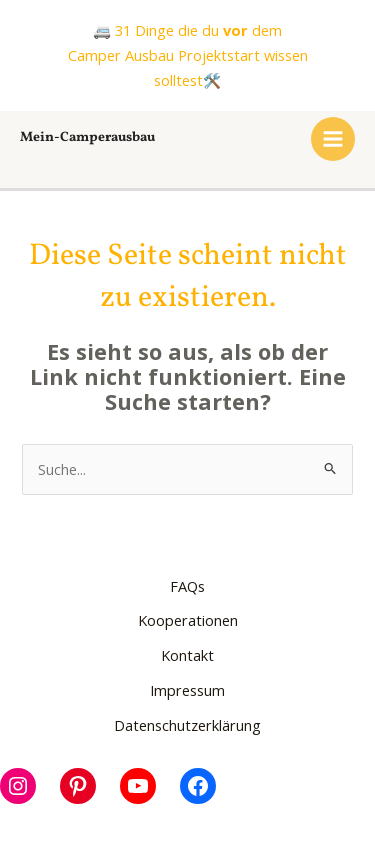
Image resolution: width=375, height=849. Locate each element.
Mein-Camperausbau (87, 137)
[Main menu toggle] (333, 139)
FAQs (187, 586)
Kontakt (187, 655)
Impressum (187, 690)
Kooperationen (188, 620)
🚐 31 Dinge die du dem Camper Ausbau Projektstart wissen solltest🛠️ (188, 55)
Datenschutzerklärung (187, 725)
